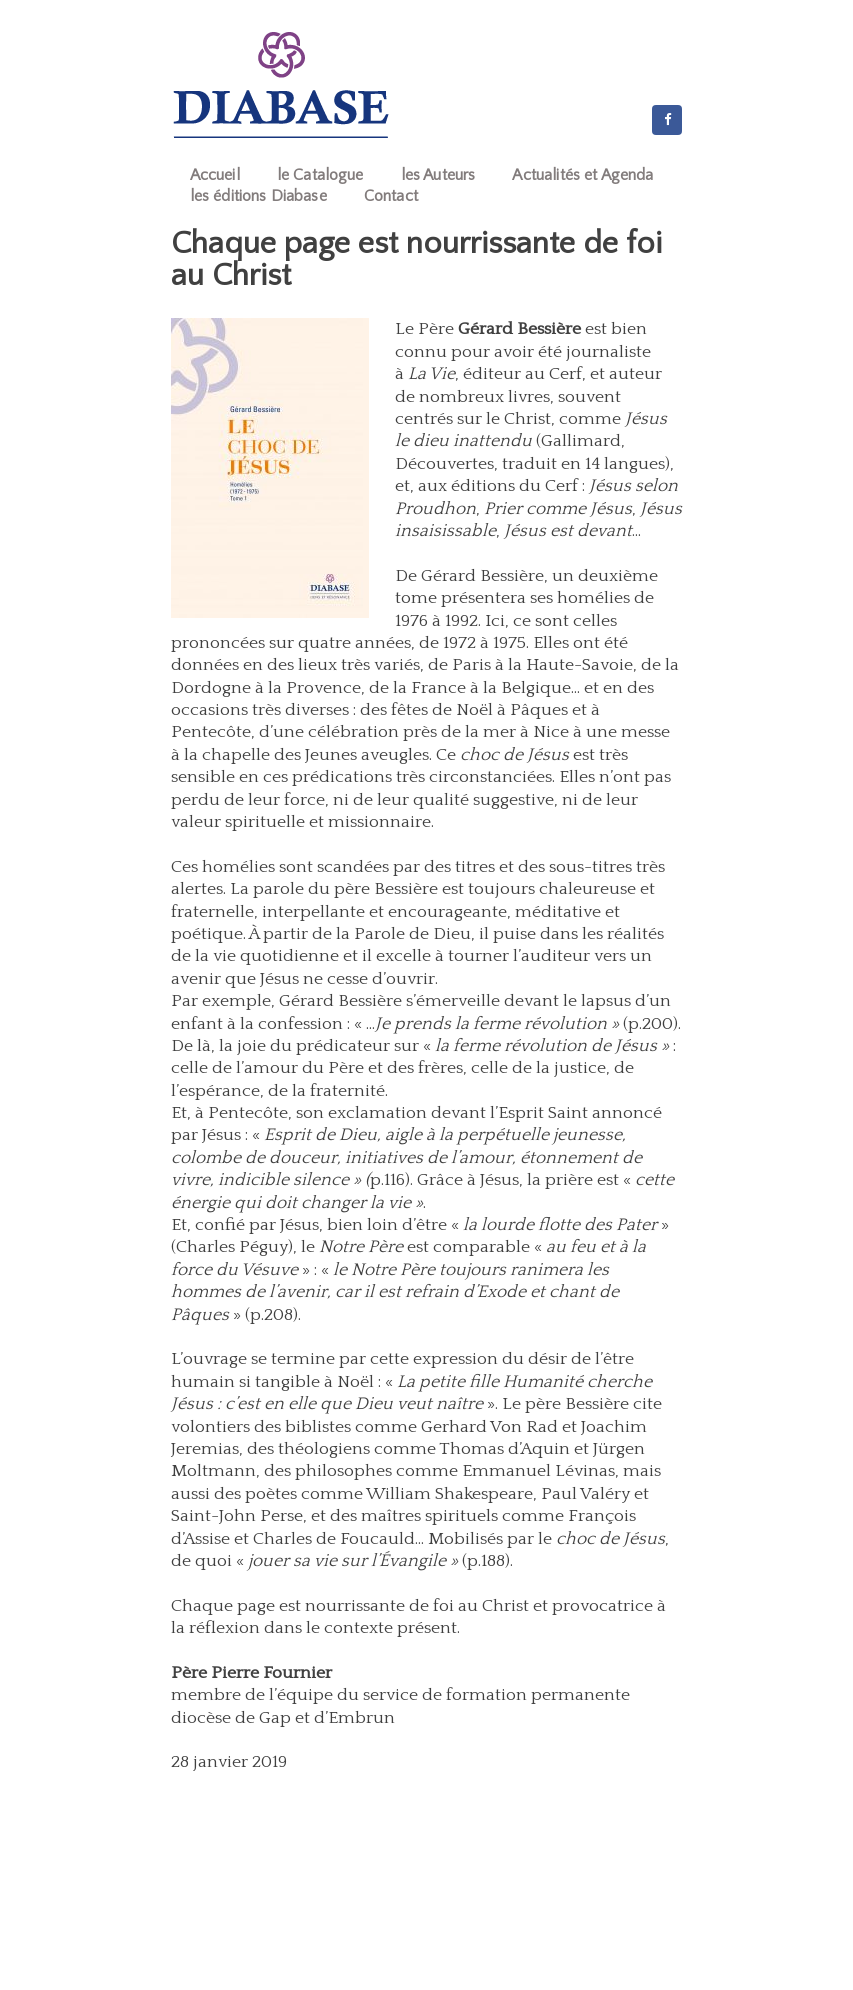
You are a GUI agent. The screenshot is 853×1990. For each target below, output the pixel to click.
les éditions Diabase (258, 196)
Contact (391, 196)
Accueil (215, 175)
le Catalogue (320, 175)
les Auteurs (438, 175)
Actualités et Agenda (582, 175)
